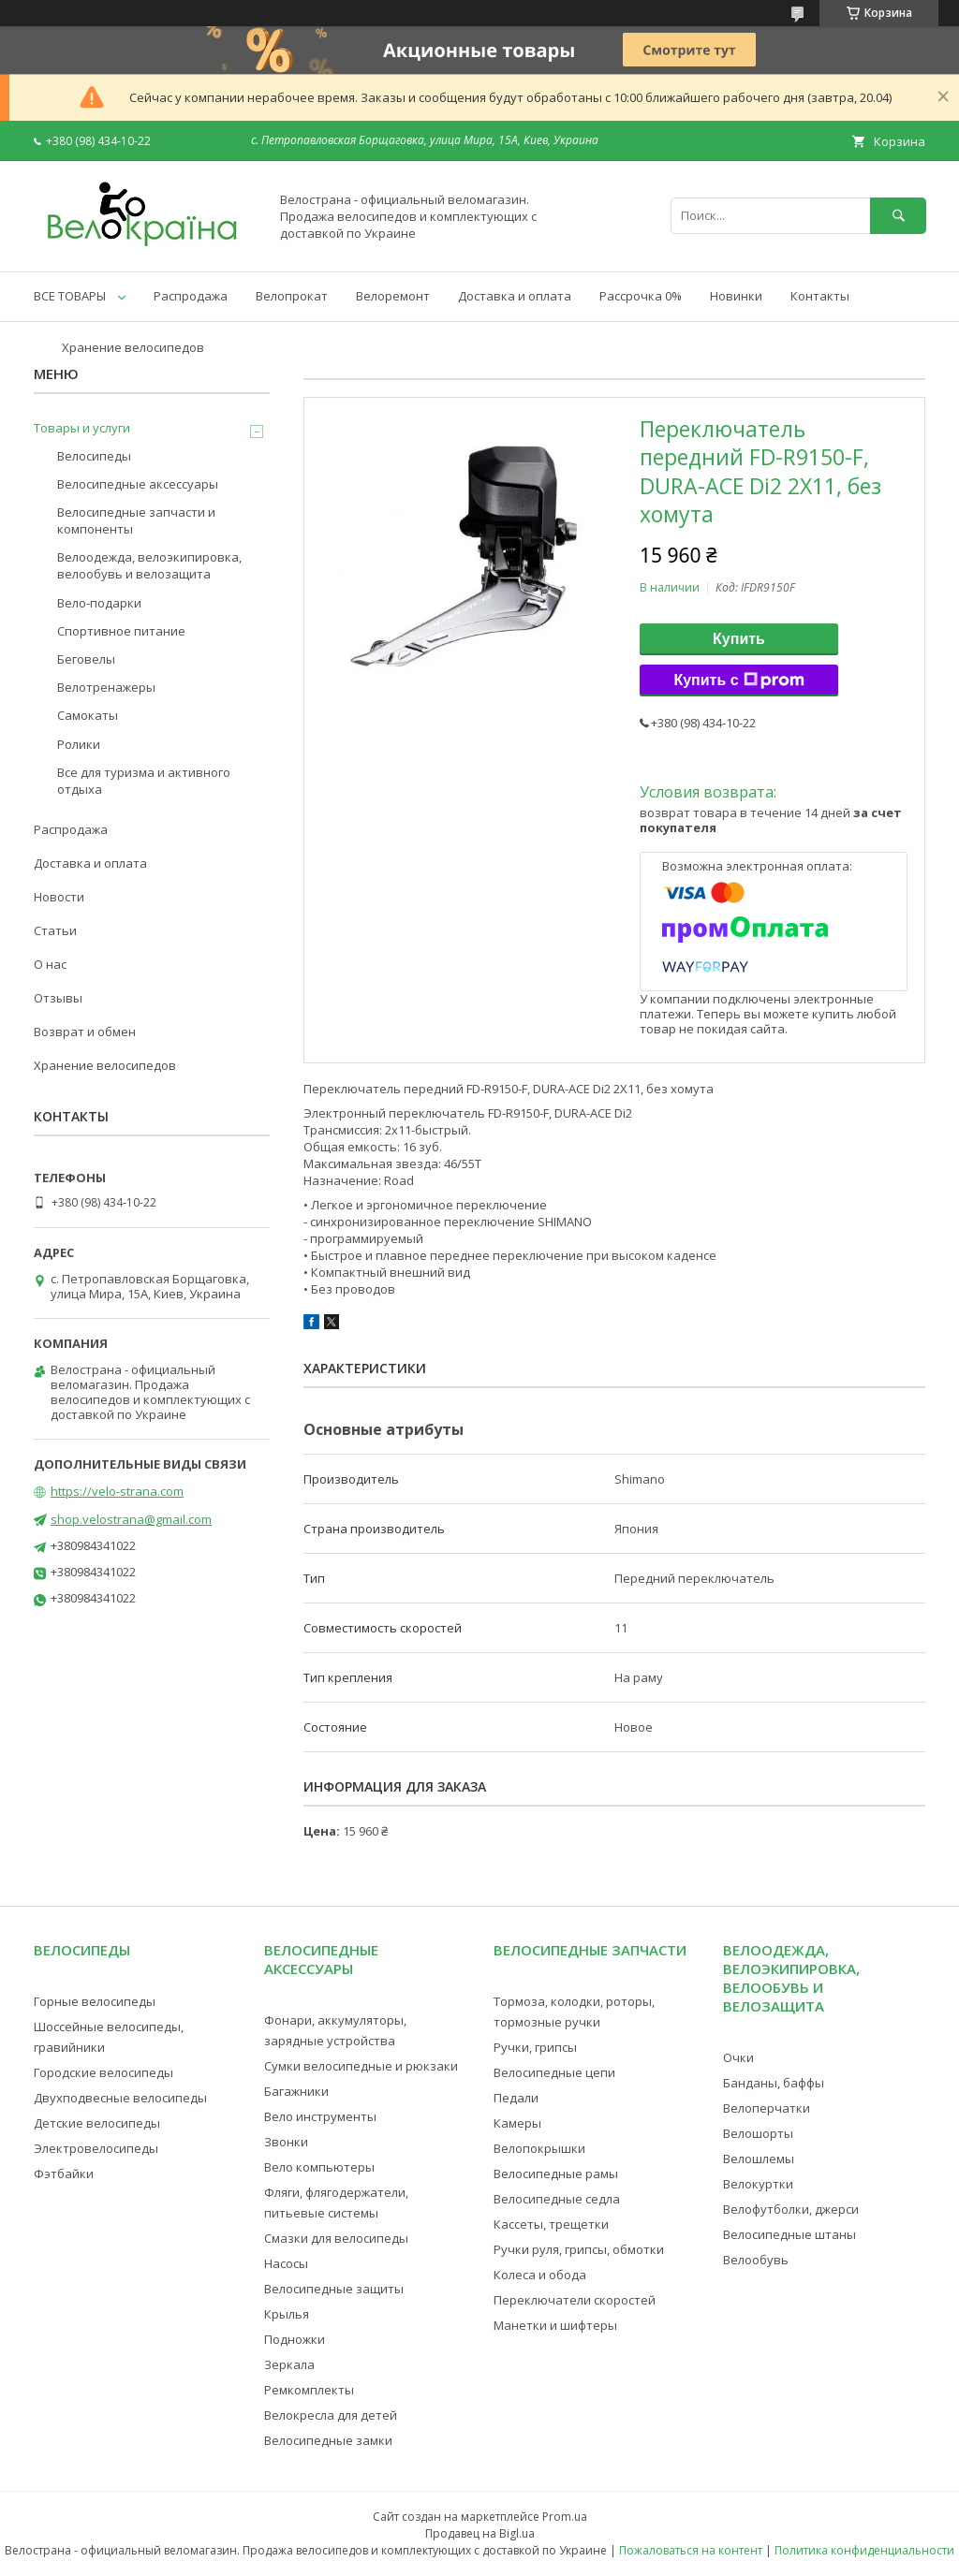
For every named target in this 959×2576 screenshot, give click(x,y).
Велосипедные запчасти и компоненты (136, 520)
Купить (739, 639)
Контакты (819, 295)
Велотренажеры (106, 687)
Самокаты (87, 715)
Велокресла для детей (330, 2415)
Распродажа (191, 295)
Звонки (286, 2141)
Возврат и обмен (85, 1031)
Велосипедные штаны (789, 2234)
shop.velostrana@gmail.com (131, 1519)
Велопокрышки (539, 2148)
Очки (738, 2057)
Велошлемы (758, 2158)
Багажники (296, 2091)
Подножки (294, 2339)
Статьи (55, 930)
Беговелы (86, 659)
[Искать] (898, 216)
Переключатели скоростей (575, 2299)
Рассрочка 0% (640, 295)
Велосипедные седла (557, 2198)
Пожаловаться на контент (690, 2550)
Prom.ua (564, 2517)
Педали (516, 2097)
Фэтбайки (64, 2173)
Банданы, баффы (773, 2082)
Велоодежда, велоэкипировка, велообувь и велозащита (149, 565)
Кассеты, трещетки (551, 2224)
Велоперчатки (766, 2108)
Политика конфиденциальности (864, 2550)
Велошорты (758, 2133)
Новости (59, 896)
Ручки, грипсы (535, 2047)
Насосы (286, 2263)
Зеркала (289, 2364)
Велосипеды (94, 455)
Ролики (78, 744)
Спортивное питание (121, 630)
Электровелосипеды (96, 2148)
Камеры (517, 2123)
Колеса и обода (540, 2274)
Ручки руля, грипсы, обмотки (579, 2249)
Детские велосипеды (97, 2123)
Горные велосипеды (94, 2001)
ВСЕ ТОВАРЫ (70, 295)
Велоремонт (393, 295)
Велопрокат (292, 295)
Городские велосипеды (103, 2072)
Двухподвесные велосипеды (120, 2097)
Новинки (736, 295)
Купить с (738, 680)
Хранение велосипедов (133, 347)
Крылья (286, 2313)
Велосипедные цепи (554, 2072)
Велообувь (756, 2259)
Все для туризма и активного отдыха (143, 781)
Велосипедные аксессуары (137, 484)
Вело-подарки (99, 602)
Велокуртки (758, 2183)
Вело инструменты (320, 2116)
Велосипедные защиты (334, 2288)
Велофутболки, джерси (791, 2209)
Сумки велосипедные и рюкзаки (361, 2065)
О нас (50, 964)
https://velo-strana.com (117, 1491)
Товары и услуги (82, 427)
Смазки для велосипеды (336, 2238)
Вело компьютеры (319, 2167)
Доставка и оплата (514, 295)
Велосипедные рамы (556, 2173)
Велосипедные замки (328, 2440)
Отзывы (58, 997)
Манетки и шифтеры (555, 2325)
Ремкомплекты (309, 2389)
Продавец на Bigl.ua (480, 2533)
